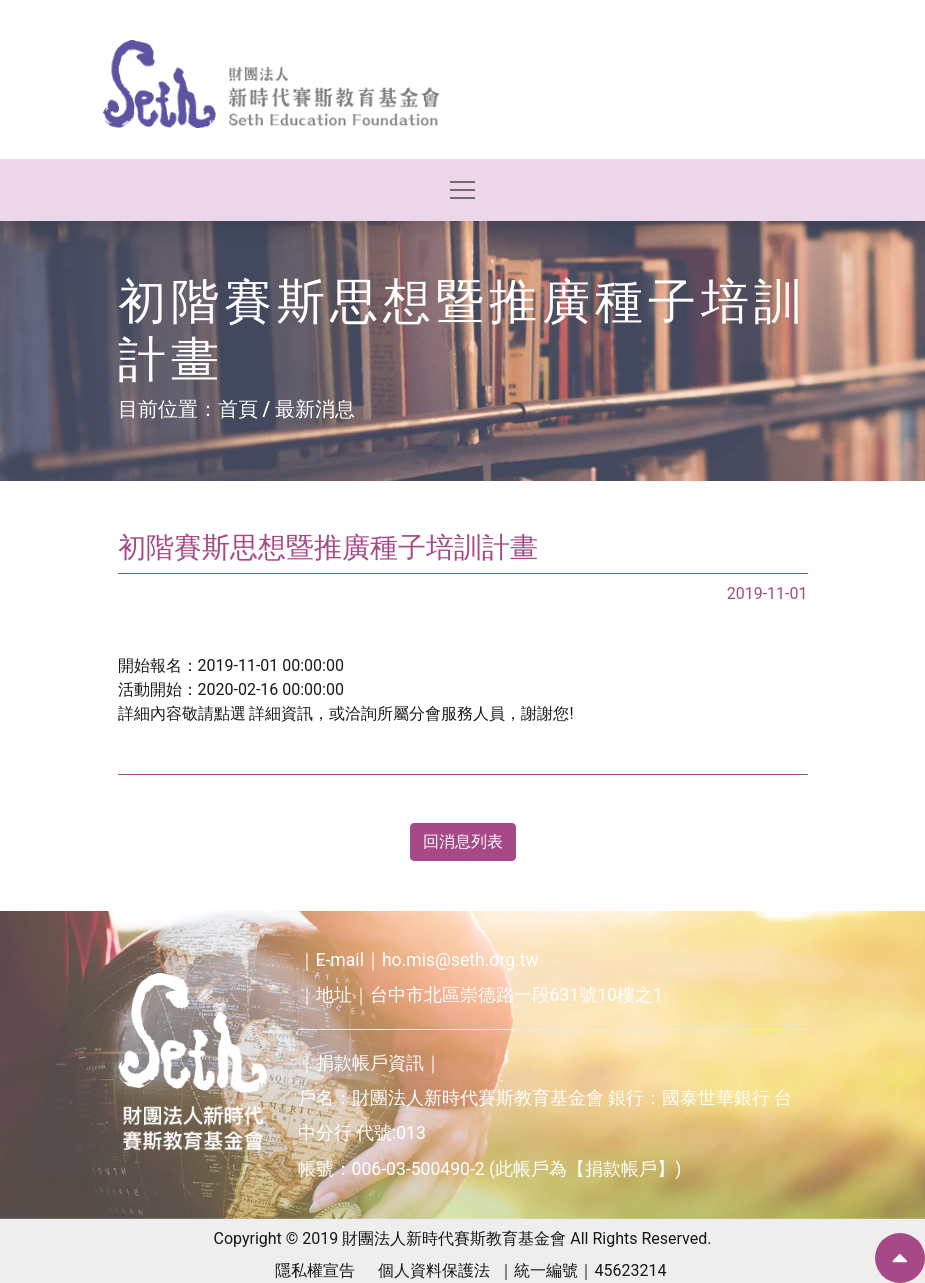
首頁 (238, 409)
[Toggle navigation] (462, 190)
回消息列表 (463, 841)
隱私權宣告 (315, 1270)
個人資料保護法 (434, 1270)
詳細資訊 (281, 713)
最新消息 (315, 409)
